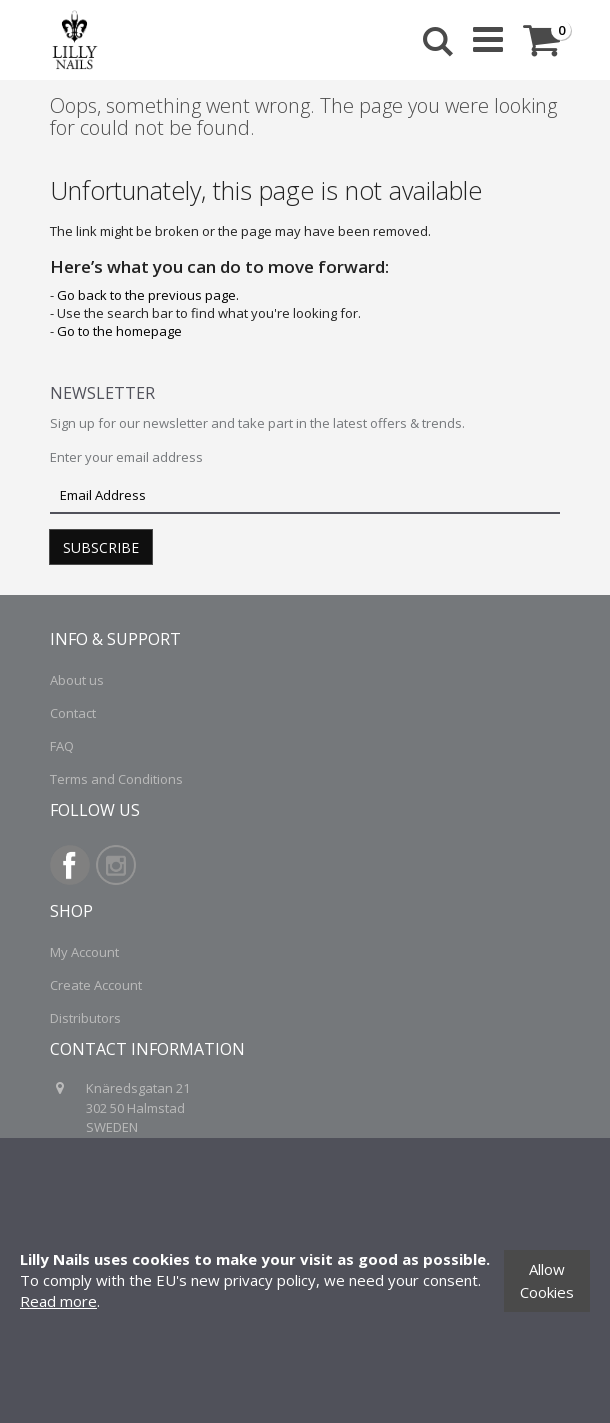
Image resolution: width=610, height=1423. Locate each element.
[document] (305, 1280)
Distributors (85, 1018)
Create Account (96, 985)
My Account (84, 952)
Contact (73, 713)
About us (77, 680)
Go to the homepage (119, 331)
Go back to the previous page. (148, 295)
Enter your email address (126, 457)
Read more (58, 1301)
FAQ (62, 746)
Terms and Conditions (116, 779)
